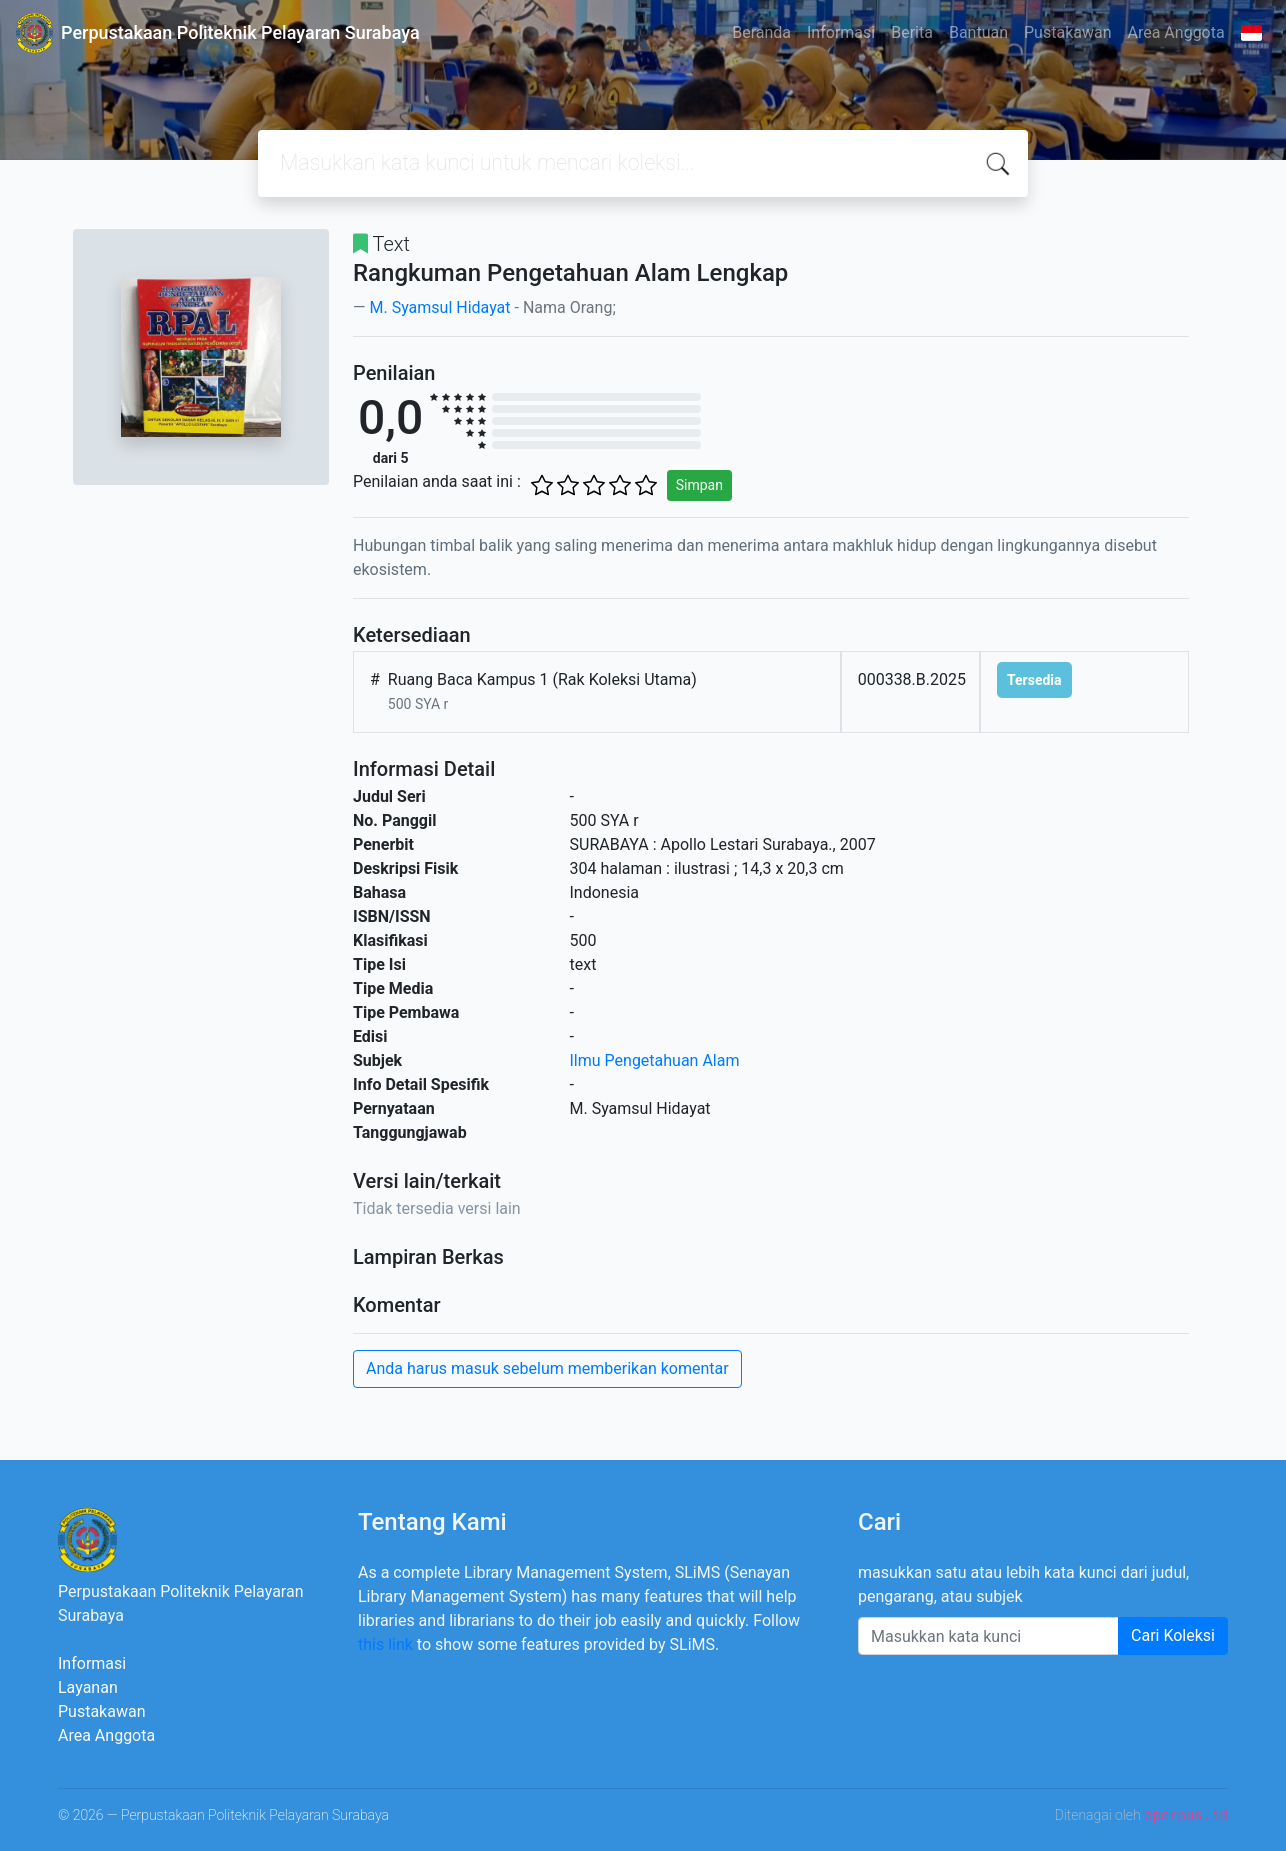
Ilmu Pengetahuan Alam (655, 1060)
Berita (912, 32)
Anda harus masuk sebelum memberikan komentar (547, 1368)
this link (385, 1644)
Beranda (761, 32)
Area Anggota (1176, 32)
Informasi (841, 32)
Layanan (88, 1687)
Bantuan (978, 32)
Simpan (699, 485)
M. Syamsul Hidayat (439, 307)
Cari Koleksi (1173, 1635)
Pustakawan (1067, 32)
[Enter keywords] (988, 1636)
